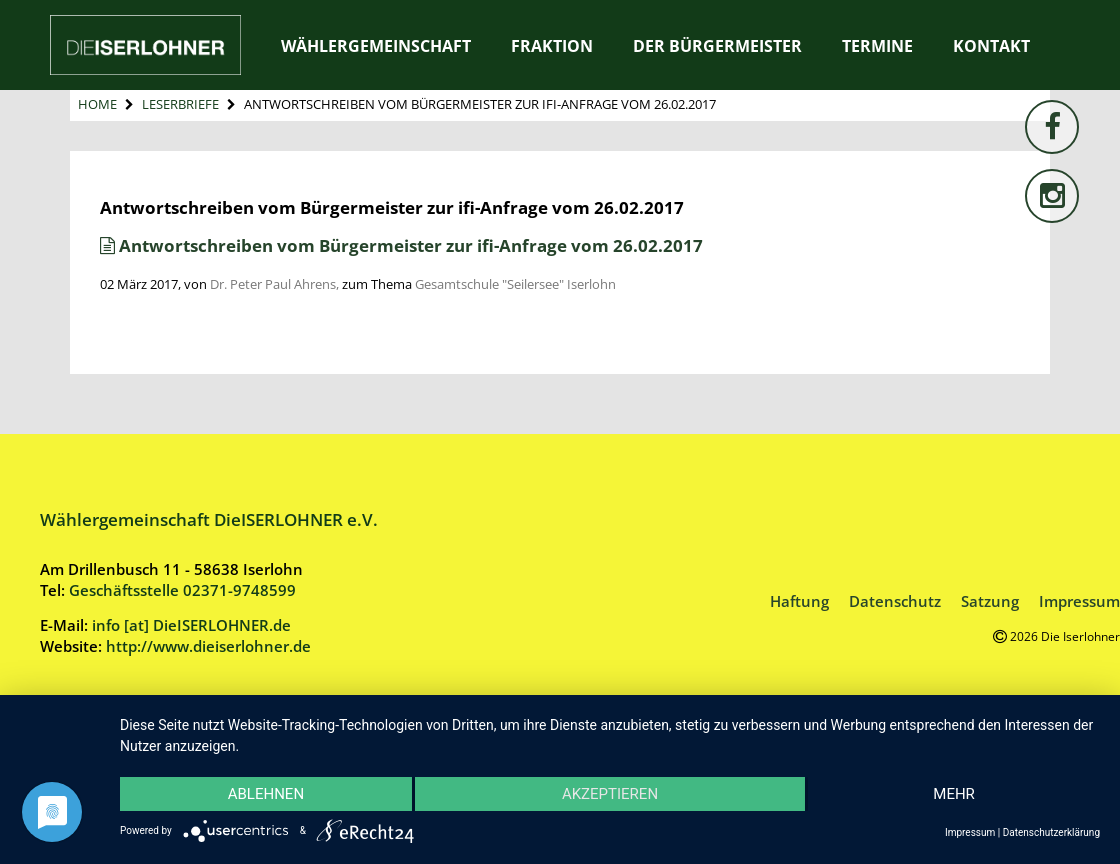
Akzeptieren (610, 794)
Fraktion (552, 46)
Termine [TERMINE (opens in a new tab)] (877, 46)
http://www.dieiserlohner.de (208, 646)
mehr (954, 794)
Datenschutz (895, 601)
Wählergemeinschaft (376, 46)
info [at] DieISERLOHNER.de (191, 625)
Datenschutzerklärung (1051, 832)
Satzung (990, 601)
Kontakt (991, 46)
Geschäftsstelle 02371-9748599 (182, 590)
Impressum (1079, 601)
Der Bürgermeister (717, 46)
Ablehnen (266, 794)
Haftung (799, 601)
